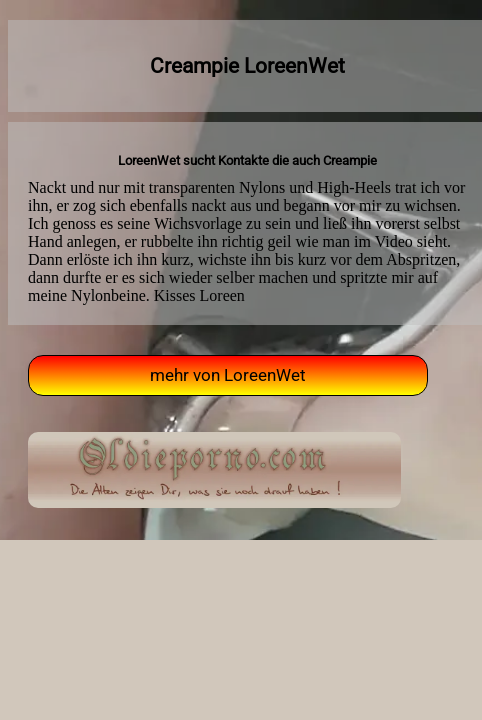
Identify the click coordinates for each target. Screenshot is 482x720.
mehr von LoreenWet (228, 375)
